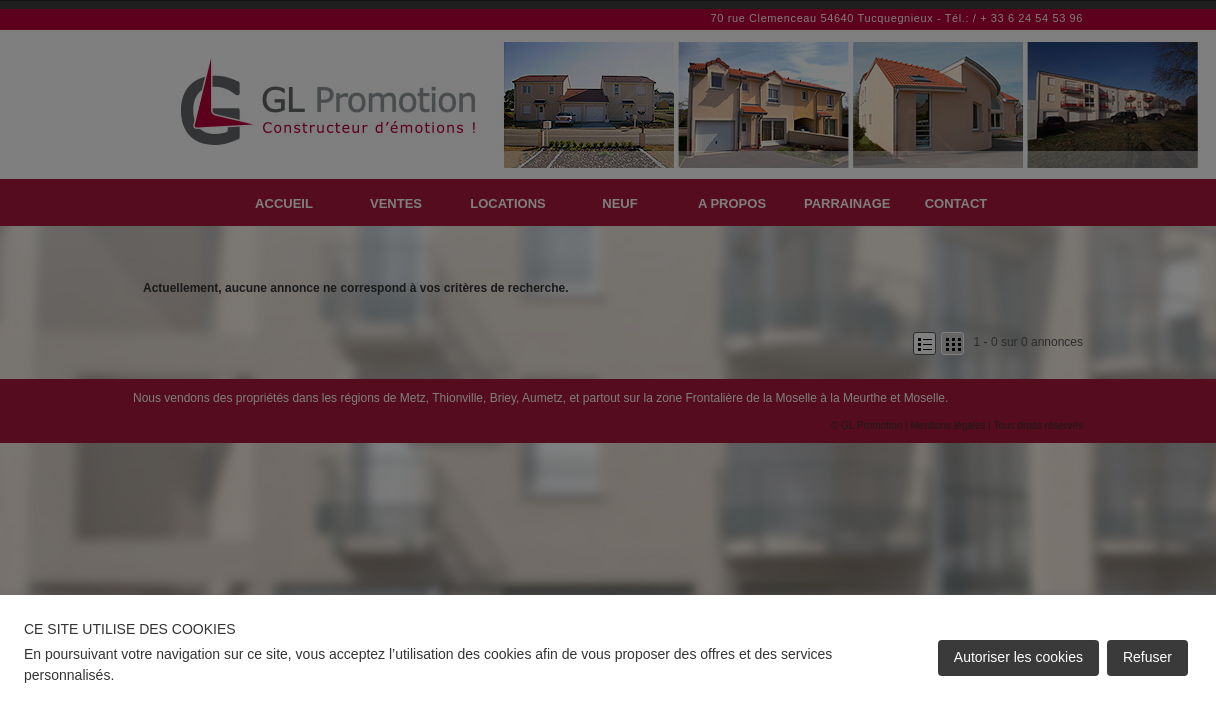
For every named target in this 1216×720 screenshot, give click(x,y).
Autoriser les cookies (1018, 657)
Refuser (1147, 657)
